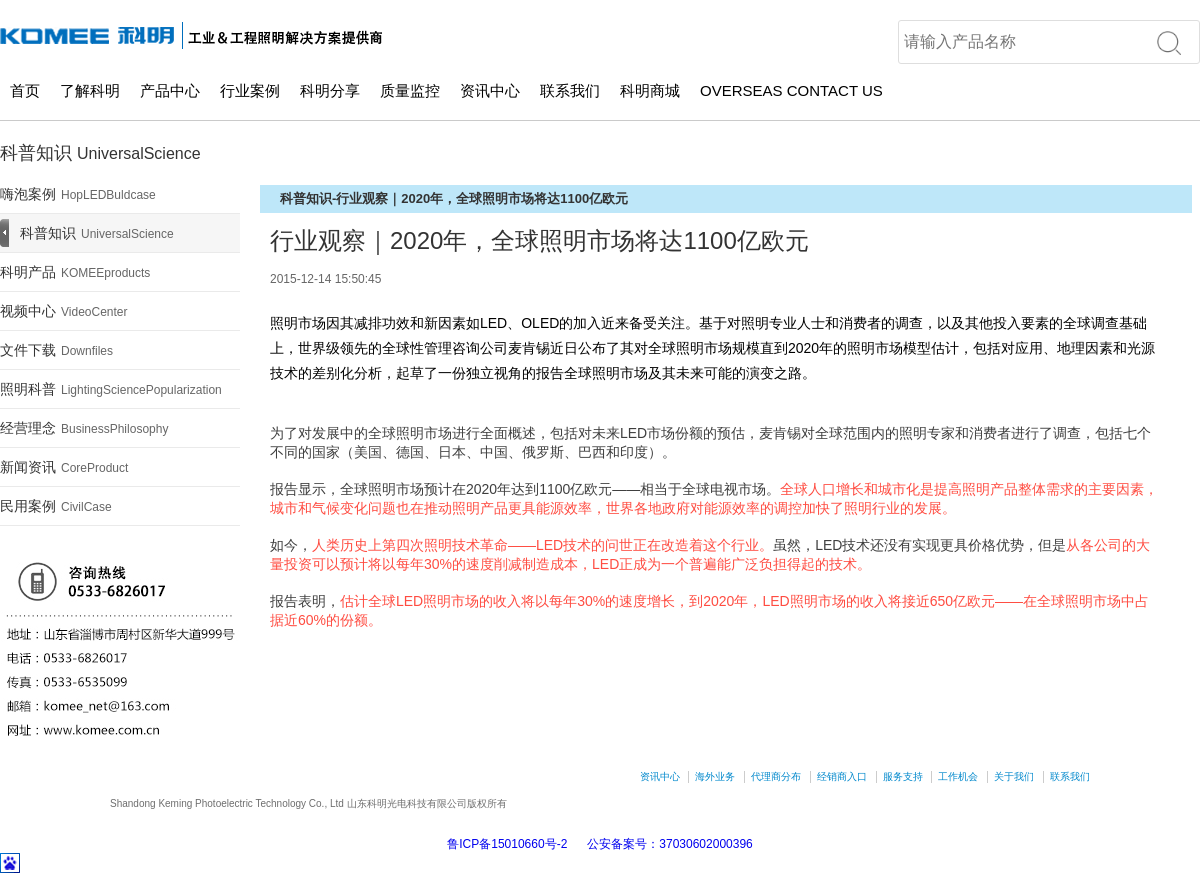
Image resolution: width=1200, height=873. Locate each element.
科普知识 (97, 233)
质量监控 (410, 90)
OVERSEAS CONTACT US (791, 90)
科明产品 (75, 272)
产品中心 (170, 90)
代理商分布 (776, 776)
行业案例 (250, 90)
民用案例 (56, 506)
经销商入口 (842, 776)
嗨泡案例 (78, 194)
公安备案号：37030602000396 (669, 844)
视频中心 (64, 311)
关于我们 (1014, 776)
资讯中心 (490, 90)
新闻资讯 (64, 467)
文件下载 (56, 350)
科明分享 (330, 90)
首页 (25, 90)
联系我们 (570, 90)
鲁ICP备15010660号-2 (507, 844)
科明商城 (650, 90)
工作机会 (958, 776)
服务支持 (903, 776)
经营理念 (84, 428)
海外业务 (715, 776)
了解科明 (90, 90)
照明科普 (111, 389)
